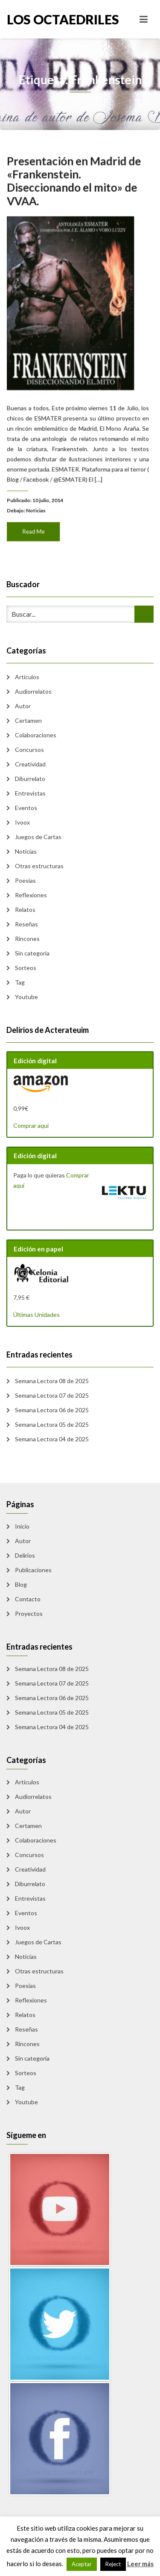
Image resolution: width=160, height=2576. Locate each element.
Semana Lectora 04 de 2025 (52, 1439)
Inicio (22, 1526)
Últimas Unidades (36, 1314)
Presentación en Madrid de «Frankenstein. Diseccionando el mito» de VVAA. (74, 188)
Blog (21, 1584)
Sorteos (25, 967)
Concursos (29, 749)
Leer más (140, 2563)
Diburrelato (30, 778)
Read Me (35, 522)
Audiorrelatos (33, 691)
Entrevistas (30, 793)
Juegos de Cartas (38, 836)
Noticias (38, 503)
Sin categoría (32, 953)
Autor (23, 706)
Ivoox (22, 822)
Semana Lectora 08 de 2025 (52, 1380)
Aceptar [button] (82, 2564)
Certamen (28, 720)
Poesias (25, 880)
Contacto (28, 1599)
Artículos (27, 676)
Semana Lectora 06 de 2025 (52, 1410)
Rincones (27, 938)
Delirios (25, 1555)
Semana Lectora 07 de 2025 (52, 1395)
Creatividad (30, 764)
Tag (20, 982)
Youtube (26, 996)
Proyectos (29, 1613)
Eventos (26, 807)
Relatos (25, 909)
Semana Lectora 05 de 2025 (52, 1424)
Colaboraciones (35, 735)
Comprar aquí (31, 1125)
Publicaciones (33, 1569)
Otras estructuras (39, 866)
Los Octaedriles (43, 19)
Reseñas (26, 924)
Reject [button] (113, 2564)
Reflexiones (31, 895)
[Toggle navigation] (143, 19)
